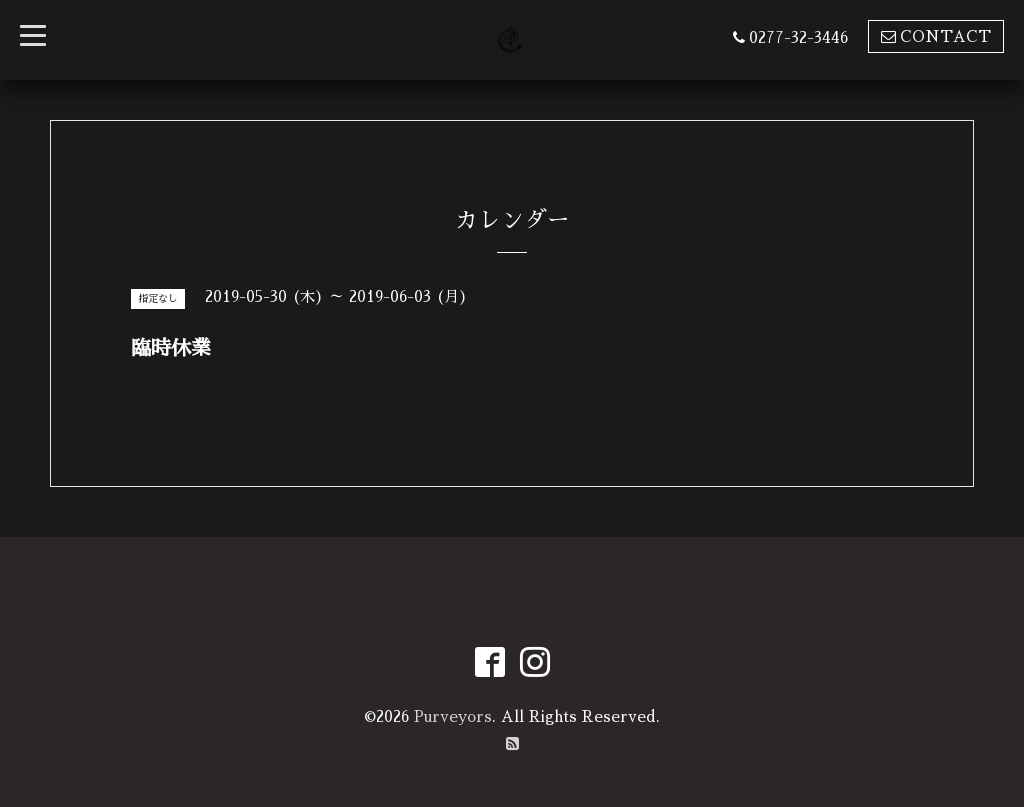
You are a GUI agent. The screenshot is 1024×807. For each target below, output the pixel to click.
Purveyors (453, 716)
